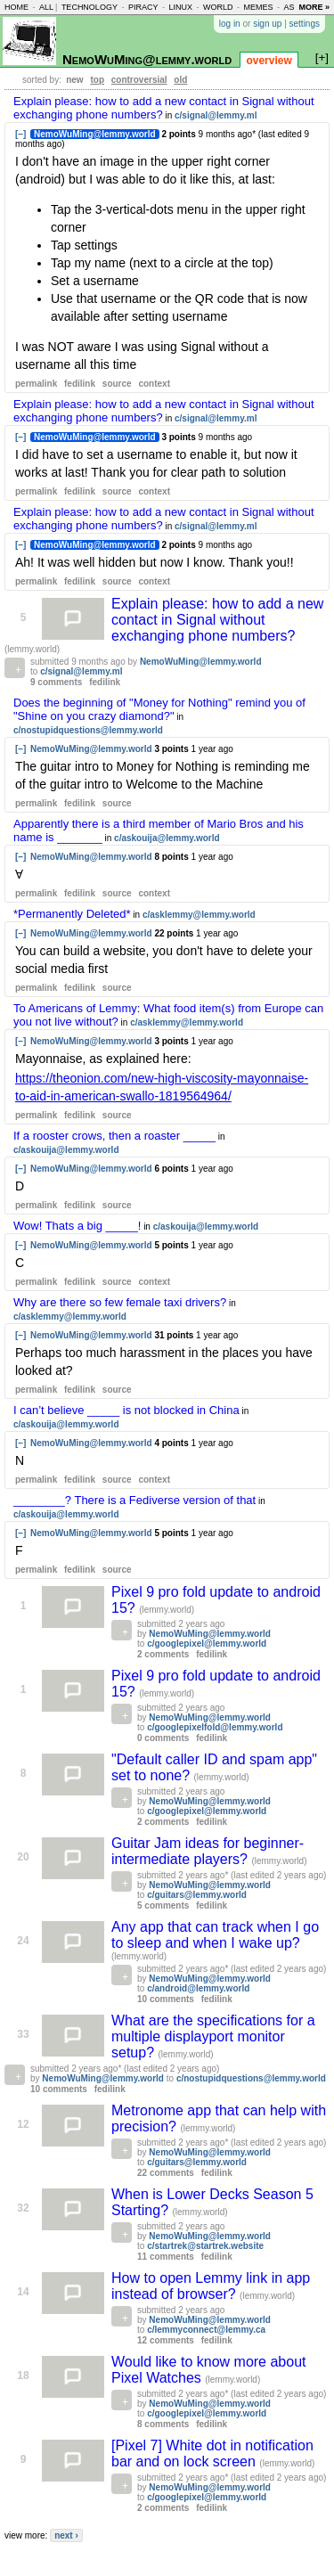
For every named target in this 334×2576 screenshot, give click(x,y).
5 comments (163, 1905)
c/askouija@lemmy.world (167, 838)
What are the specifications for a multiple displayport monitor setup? (213, 2036)
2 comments (163, 1654)
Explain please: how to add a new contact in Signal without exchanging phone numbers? (217, 619)
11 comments (165, 2256)
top (97, 80)
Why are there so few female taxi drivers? (119, 1302)
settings (304, 24)
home (16, 7)
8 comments (163, 2424)
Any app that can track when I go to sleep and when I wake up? (215, 1934)
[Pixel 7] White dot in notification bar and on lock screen (212, 2453)
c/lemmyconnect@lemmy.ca (206, 2330)
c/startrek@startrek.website (205, 2246)
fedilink (79, 383)
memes (258, 7)
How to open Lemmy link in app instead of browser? (210, 2286)
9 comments (56, 682)
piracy (143, 7)
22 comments (165, 2173)
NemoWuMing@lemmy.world (147, 59)
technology (89, 7)
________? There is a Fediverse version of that (134, 1500)
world (218, 7)
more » (314, 7)
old (180, 80)
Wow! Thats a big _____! (77, 1225)
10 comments (165, 1999)
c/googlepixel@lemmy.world (206, 1643)
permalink (36, 383)
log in (229, 24)
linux (180, 7)
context (154, 383)
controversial (139, 80)
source (117, 383)
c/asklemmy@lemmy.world (199, 915)
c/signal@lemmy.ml (216, 115)
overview (268, 60)
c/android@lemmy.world (198, 1988)
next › (66, 2535)
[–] (20, 134)
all (46, 7)
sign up (267, 24)
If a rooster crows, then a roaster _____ (114, 1135)
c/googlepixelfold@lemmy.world (214, 1727)
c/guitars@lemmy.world (197, 1895)
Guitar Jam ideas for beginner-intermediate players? (207, 1851)
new (74, 80)
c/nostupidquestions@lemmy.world (88, 730)
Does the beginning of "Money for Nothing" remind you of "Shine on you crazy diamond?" (159, 709)
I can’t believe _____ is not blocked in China (126, 1410)
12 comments (165, 2340)
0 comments (163, 1738)
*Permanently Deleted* (72, 913)
